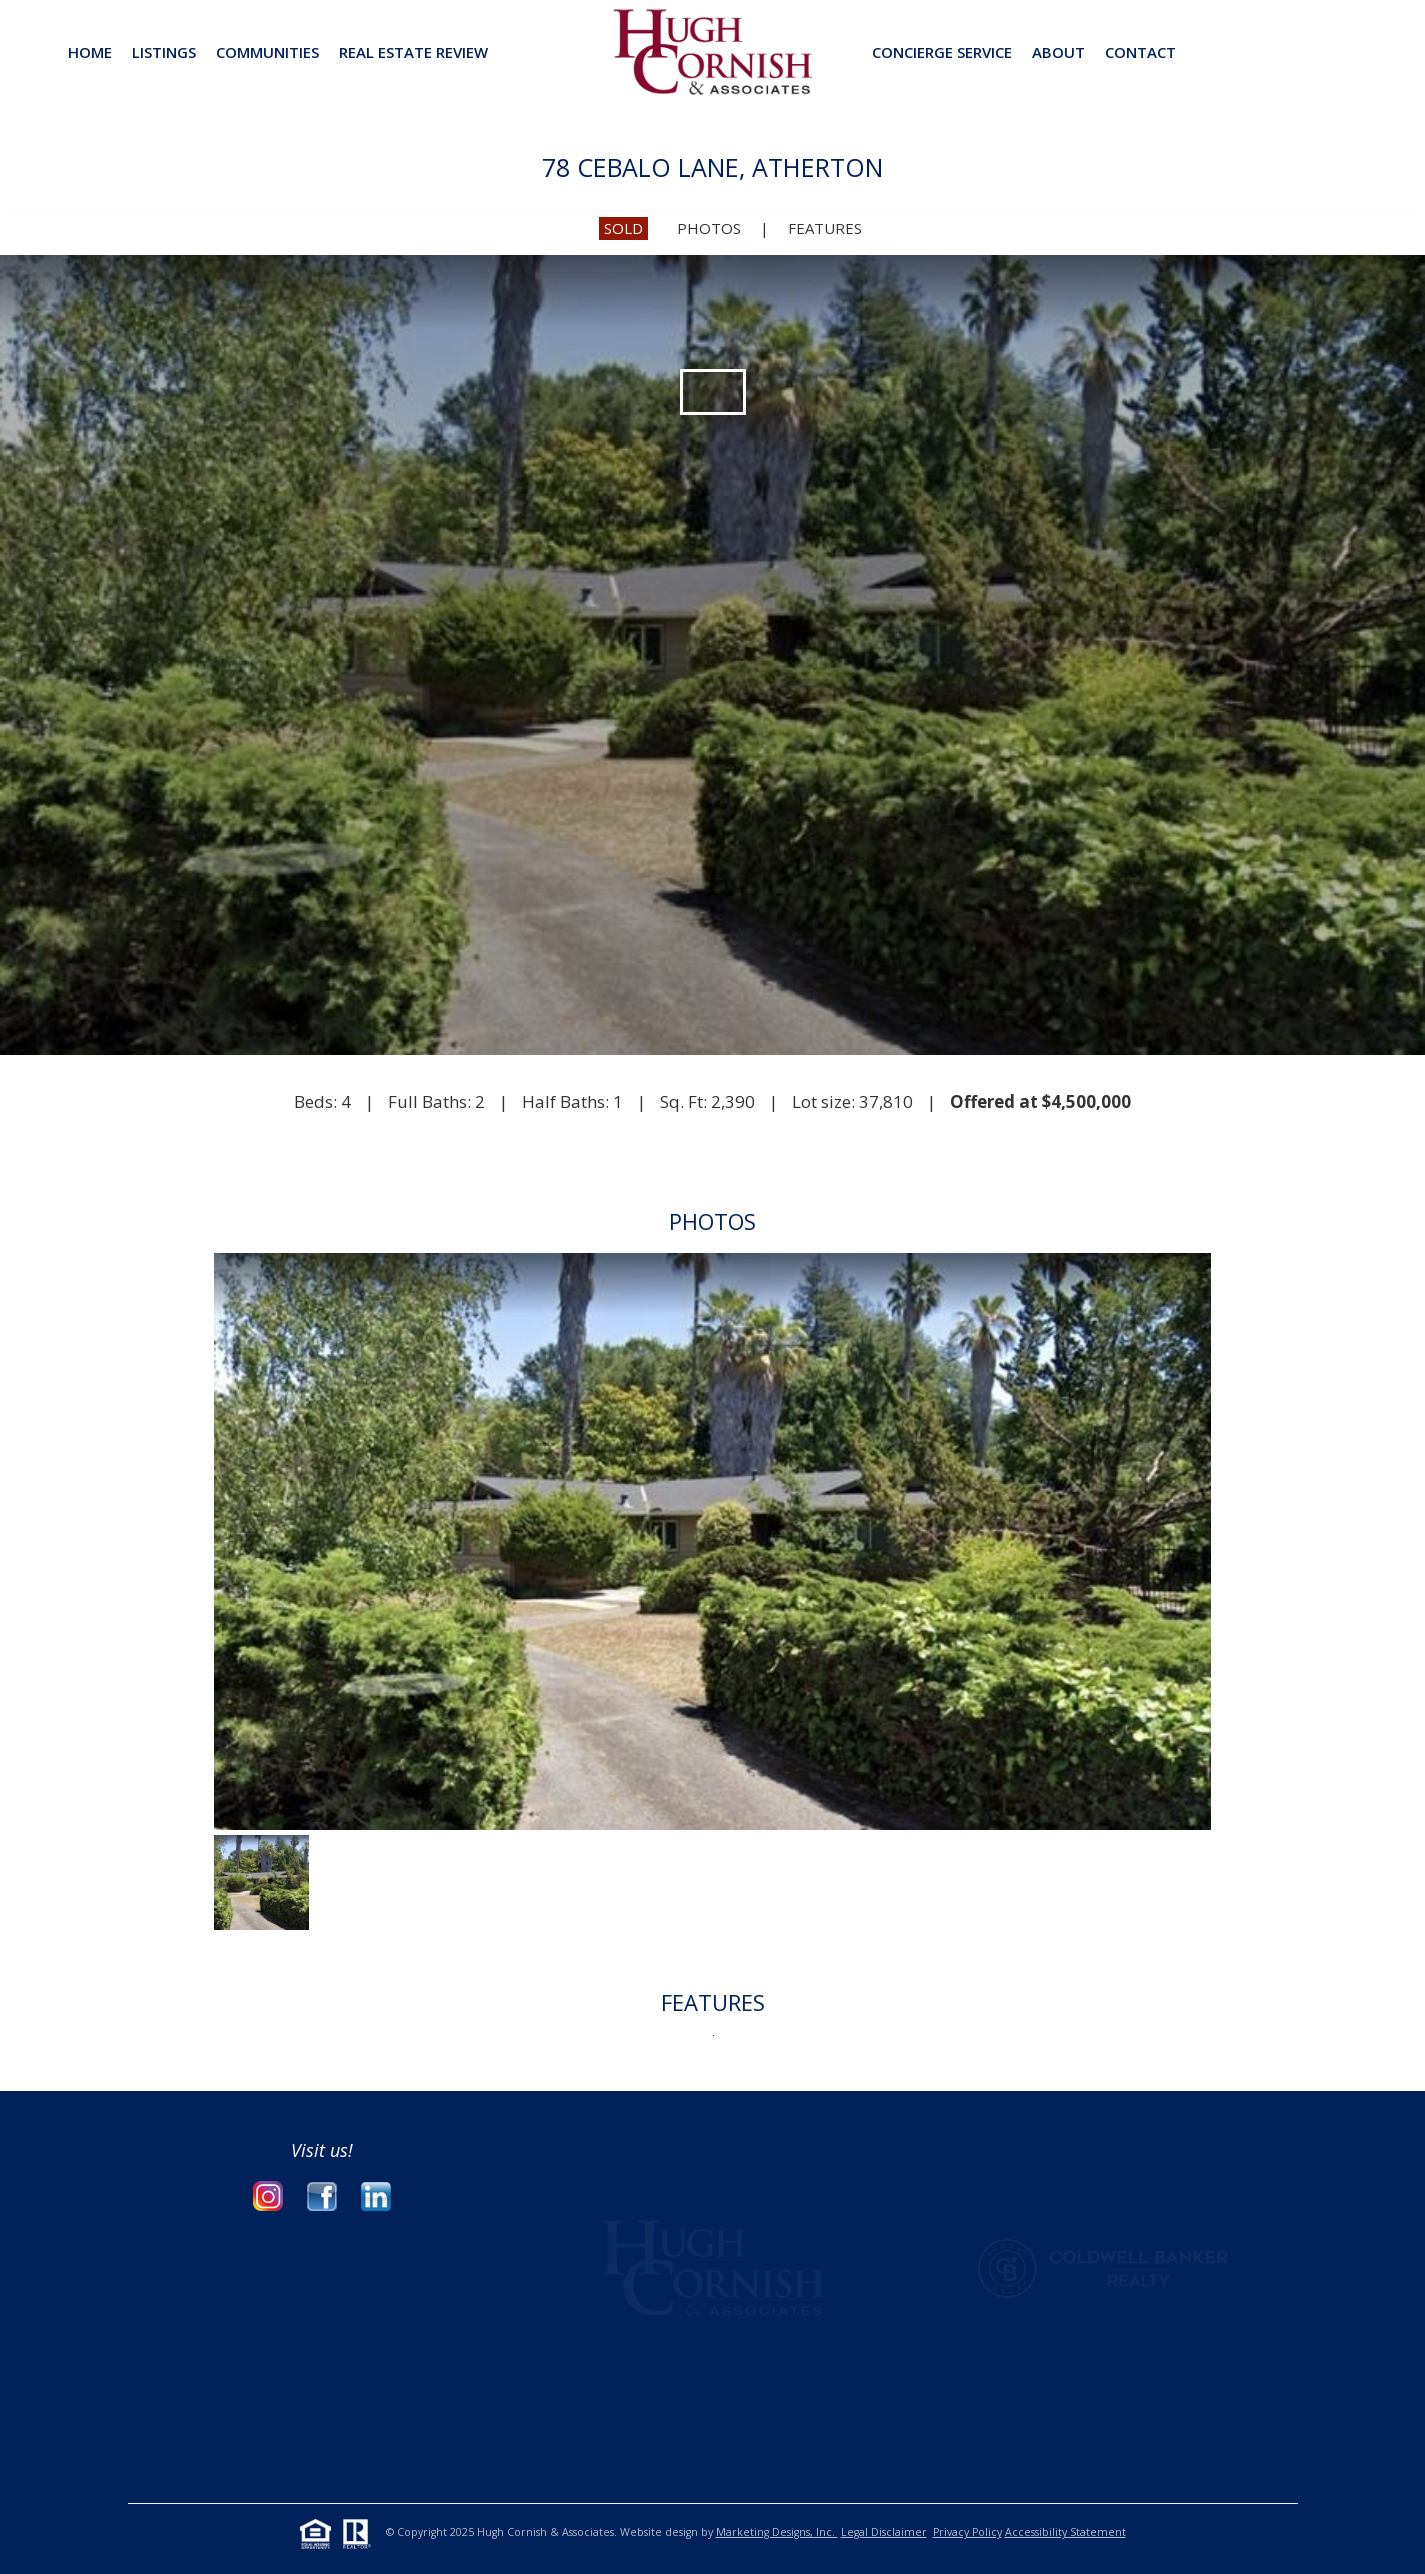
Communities (267, 52)
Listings (164, 52)
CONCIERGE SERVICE (942, 52)
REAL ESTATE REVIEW (413, 52)
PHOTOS (709, 228)
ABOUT (1058, 52)
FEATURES (825, 228)
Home (90, 52)
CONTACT (1140, 52)
